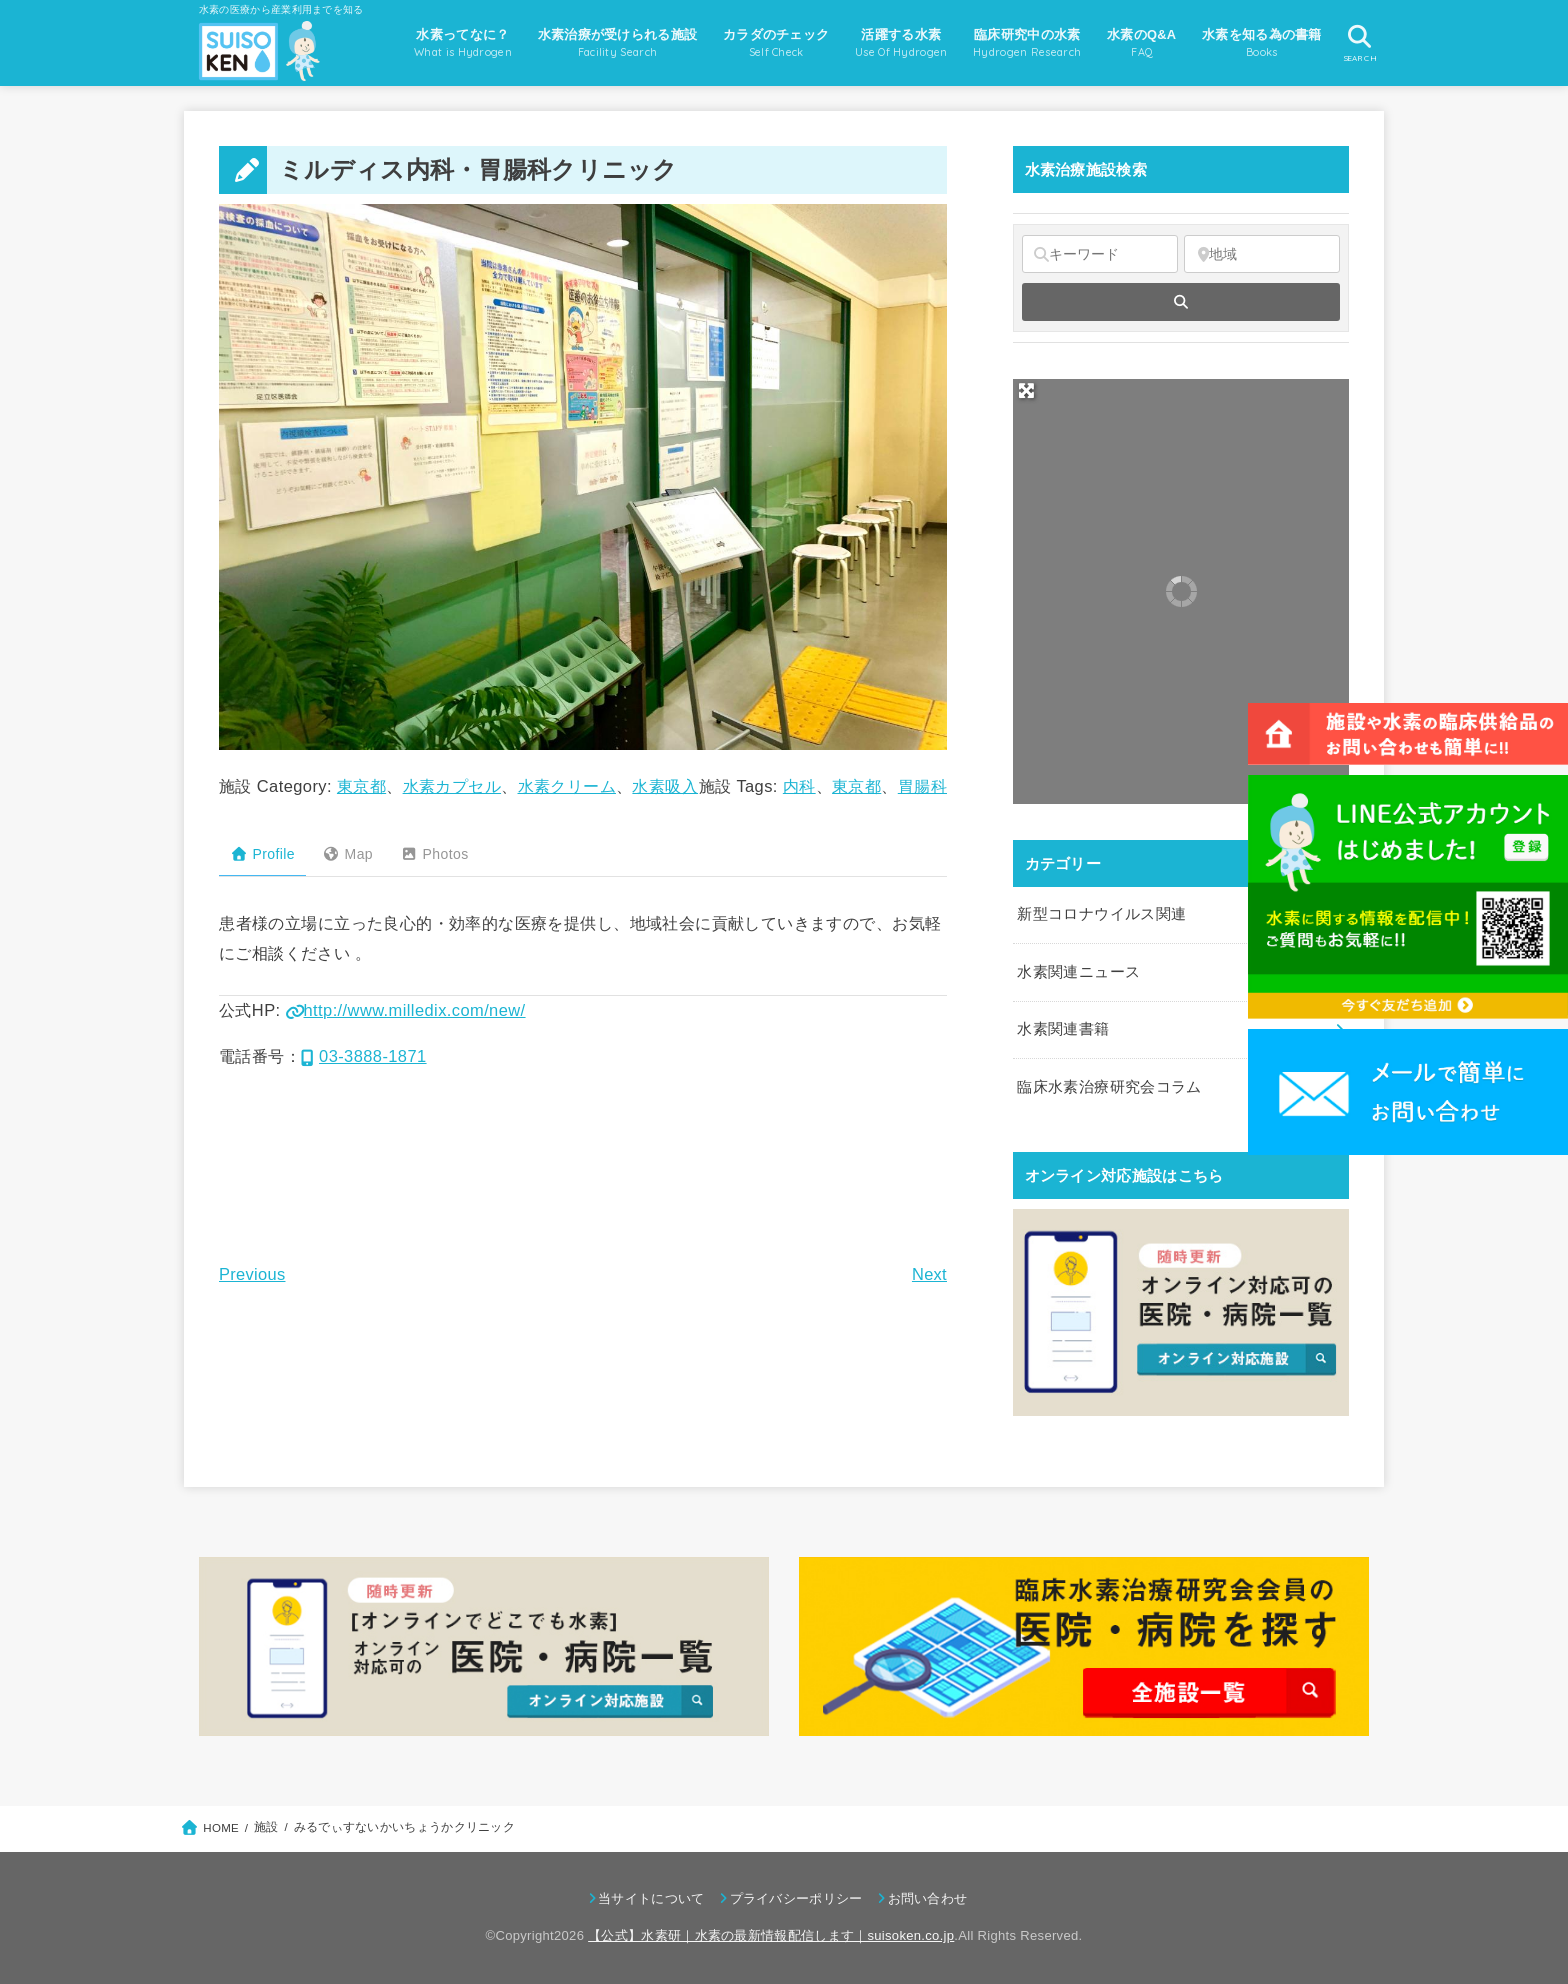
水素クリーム (567, 786)
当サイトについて (651, 1898)
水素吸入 (665, 786)
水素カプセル (452, 786)
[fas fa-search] (1181, 302)
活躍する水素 (901, 45)
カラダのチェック (776, 45)
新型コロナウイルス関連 (1101, 914)
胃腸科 (922, 786)
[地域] (1262, 254)
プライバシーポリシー (796, 1898)
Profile (262, 854)
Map (347, 854)
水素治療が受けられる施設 (618, 45)
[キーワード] (1100, 254)
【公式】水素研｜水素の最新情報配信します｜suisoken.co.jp (771, 1935)
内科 (799, 786)
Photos (434, 854)
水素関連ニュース (1078, 972)
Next (929, 1274)
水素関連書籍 (1063, 1029)
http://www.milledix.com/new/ (406, 1010)
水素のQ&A (1141, 45)
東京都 (361, 786)
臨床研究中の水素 (1027, 45)
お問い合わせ (928, 1898)
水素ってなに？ (463, 45)
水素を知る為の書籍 (1262, 45)
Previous (252, 1274)
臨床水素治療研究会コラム (1109, 1087)
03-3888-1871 (364, 1056)
